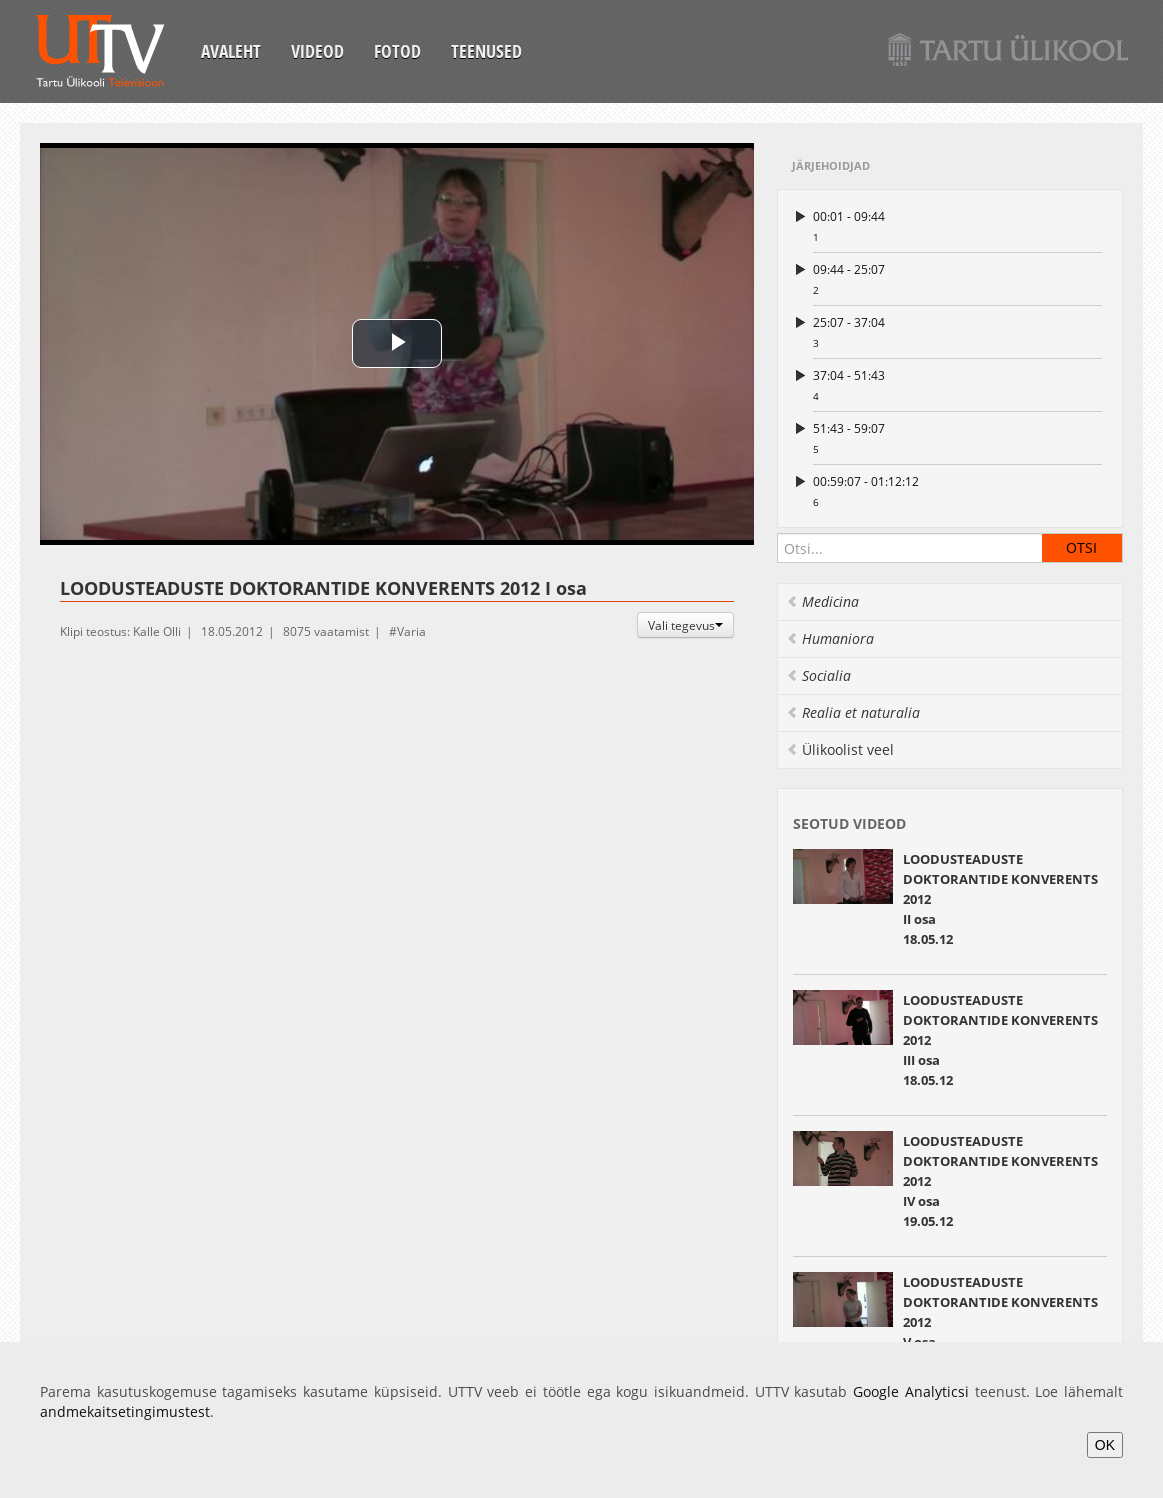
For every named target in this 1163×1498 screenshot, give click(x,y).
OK (1105, 1445)
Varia (411, 631)
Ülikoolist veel (840, 749)
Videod (317, 51)
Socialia (818, 675)
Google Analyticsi (911, 1391)
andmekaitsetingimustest (125, 1411)
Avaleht (231, 51)
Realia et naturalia (853, 712)
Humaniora (830, 638)
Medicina (822, 601)
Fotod (397, 51)
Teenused (486, 51)
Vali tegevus (685, 625)
